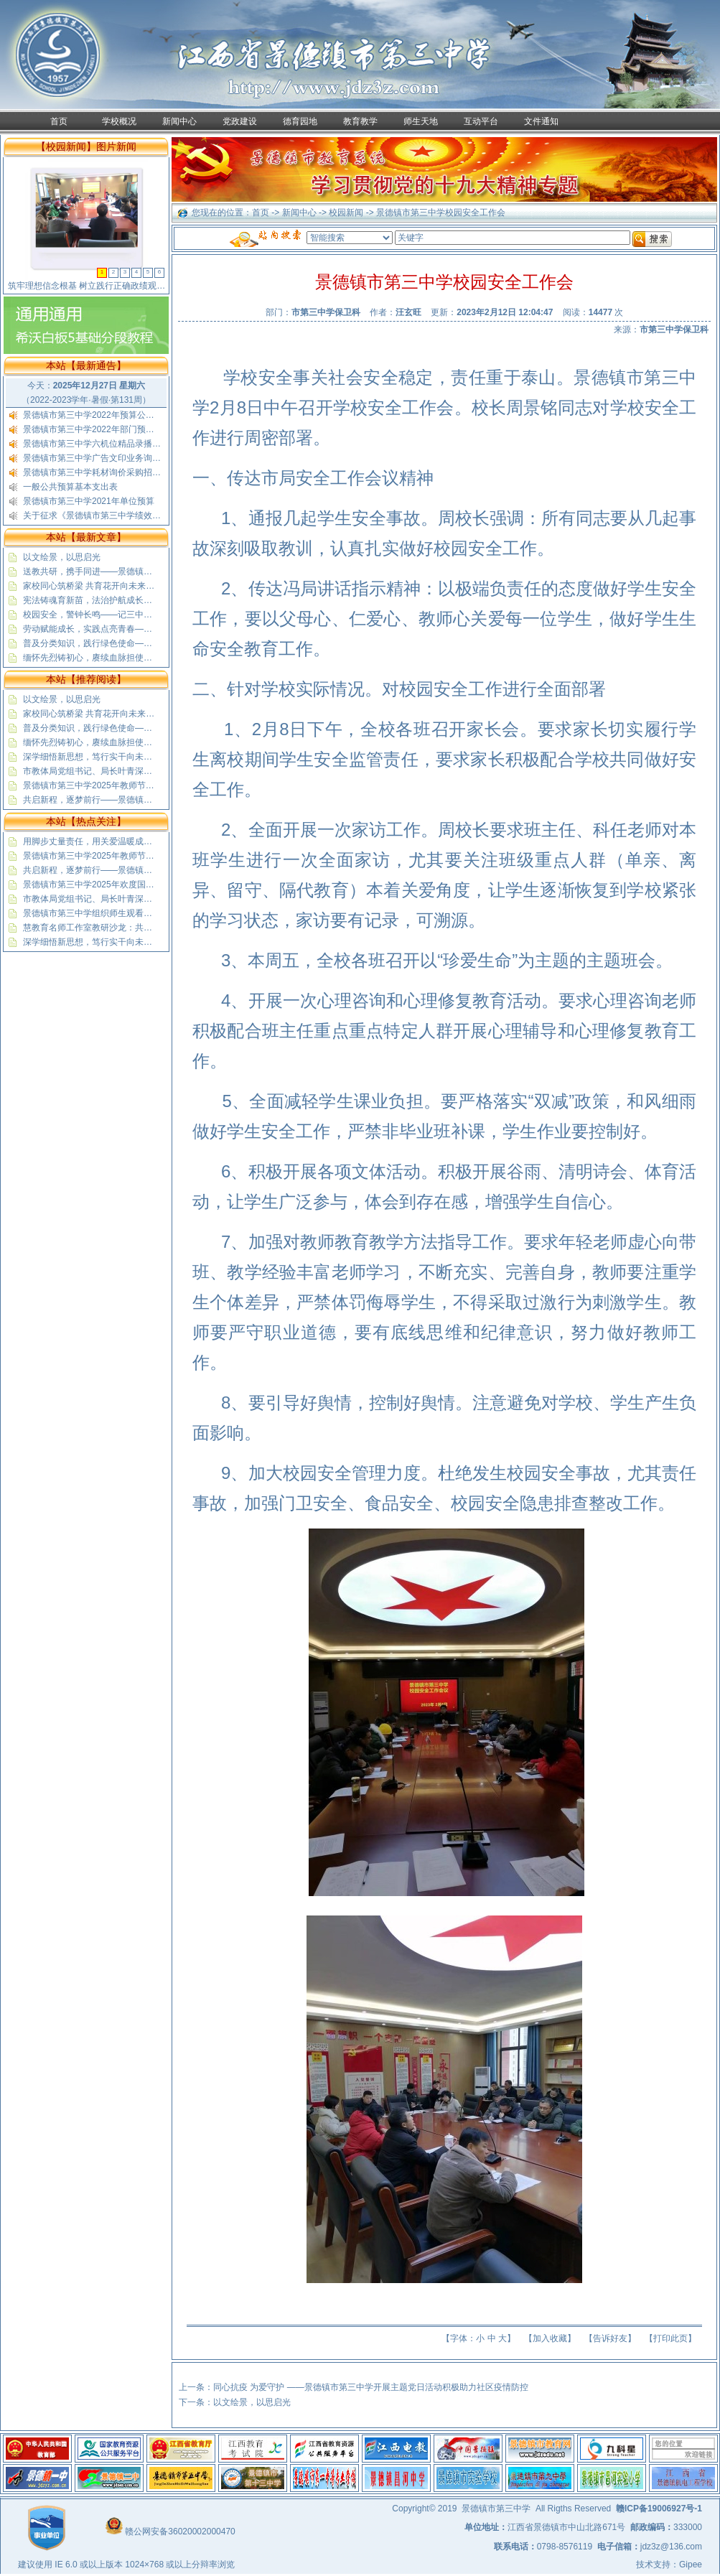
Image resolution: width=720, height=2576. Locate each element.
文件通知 (541, 121)
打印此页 (670, 2338)
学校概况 (119, 121)
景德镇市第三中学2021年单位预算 (88, 501)
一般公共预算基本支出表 (70, 487)
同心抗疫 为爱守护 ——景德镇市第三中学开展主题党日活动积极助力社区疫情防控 (370, 2387)
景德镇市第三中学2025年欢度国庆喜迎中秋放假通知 (123, 884)
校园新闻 (346, 212)
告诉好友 (610, 2338)
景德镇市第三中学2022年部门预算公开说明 (106, 429)
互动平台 (481, 121)
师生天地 (420, 121)
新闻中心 (179, 121)
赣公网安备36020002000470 (180, 2531)
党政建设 (240, 121)
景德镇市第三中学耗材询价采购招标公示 (100, 472)
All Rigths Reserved (573, 2508)
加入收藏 (550, 2338)
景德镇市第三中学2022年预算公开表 (93, 415)
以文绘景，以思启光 (61, 557)
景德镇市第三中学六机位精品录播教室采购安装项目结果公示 (139, 444)
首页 (58, 121)
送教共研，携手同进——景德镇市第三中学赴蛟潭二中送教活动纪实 (152, 571)
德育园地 (300, 121)
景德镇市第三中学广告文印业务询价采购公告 (109, 458)
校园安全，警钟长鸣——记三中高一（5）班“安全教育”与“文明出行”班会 (160, 615)
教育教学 (360, 121)
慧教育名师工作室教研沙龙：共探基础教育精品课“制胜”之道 (138, 928)
